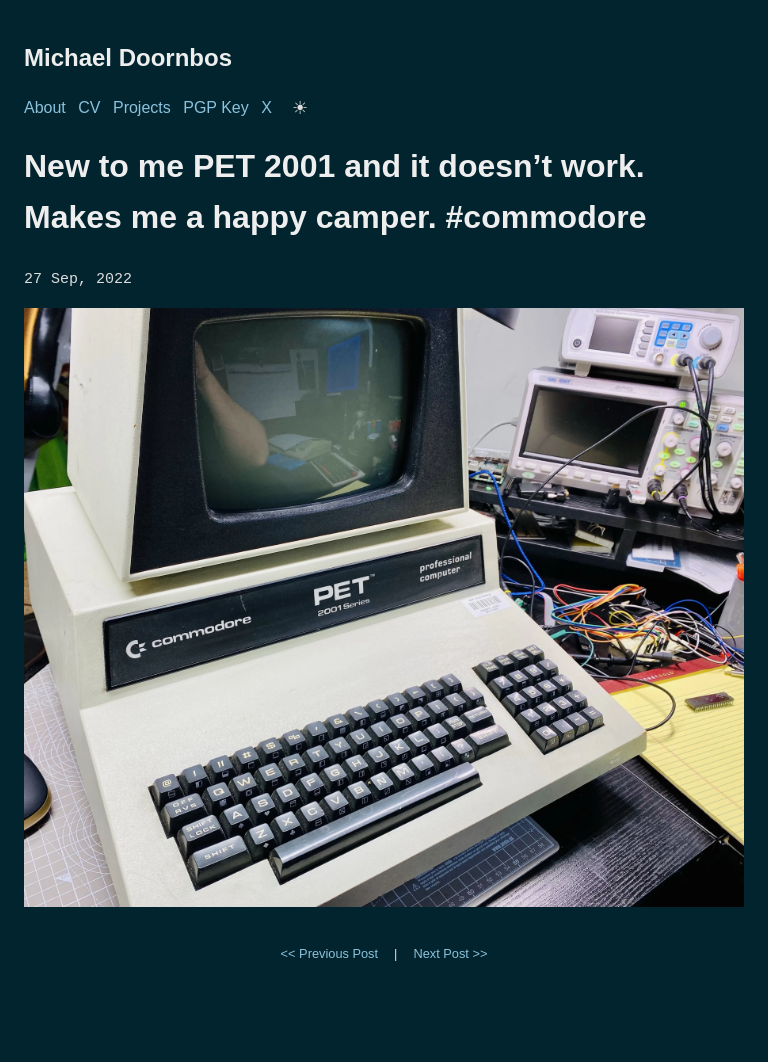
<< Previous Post (329, 951)
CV (89, 107)
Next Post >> (450, 951)
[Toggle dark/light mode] (300, 108)
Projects (142, 107)
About (45, 107)
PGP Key (216, 107)
